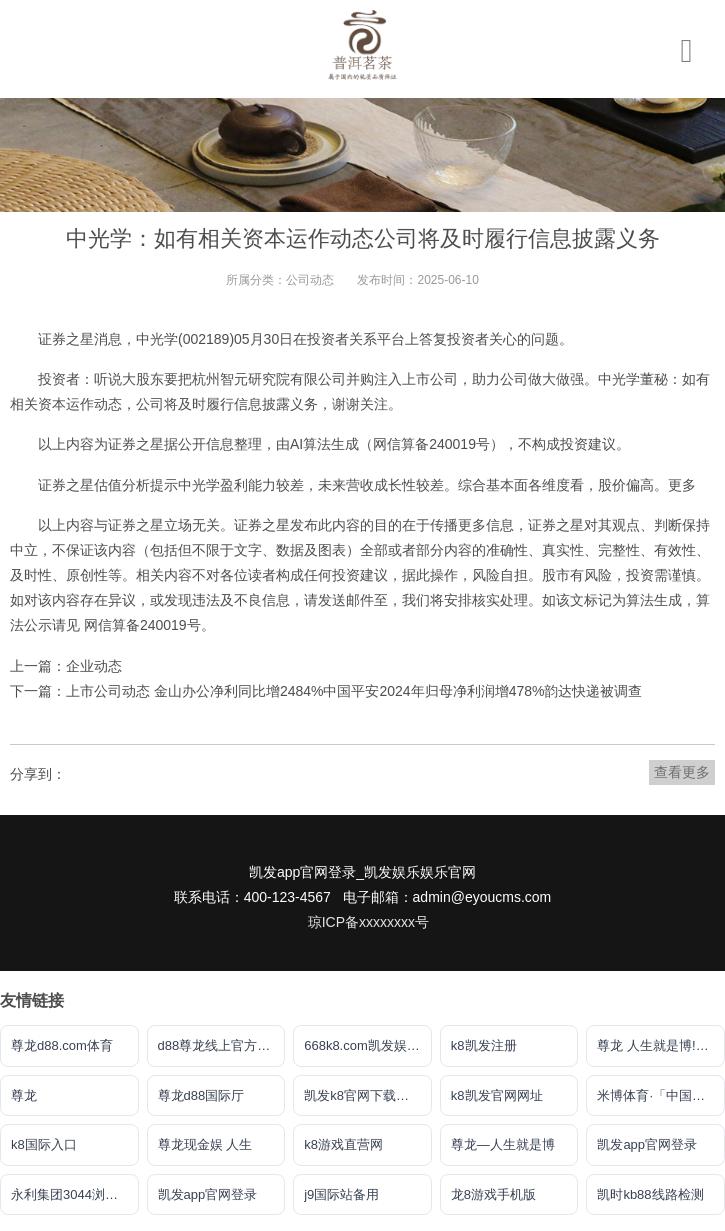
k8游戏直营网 (343, 1144)
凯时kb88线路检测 (650, 1194)
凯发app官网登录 (647, 1144)
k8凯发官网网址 (497, 1095)
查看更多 (682, 772)
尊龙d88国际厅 (201, 1095)
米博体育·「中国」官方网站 (661, 1095)
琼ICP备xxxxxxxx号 (368, 922)
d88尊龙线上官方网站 (221, 1045)
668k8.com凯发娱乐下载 (368, 1045)
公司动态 (310, 280)
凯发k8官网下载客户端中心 (368, 1095)
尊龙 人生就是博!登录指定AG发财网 (661, 1045)
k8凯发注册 (484, 1045)
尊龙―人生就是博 (503, 1144)
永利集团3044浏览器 (71, 1194)
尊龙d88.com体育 (62, 1045)
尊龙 (24, 1095)
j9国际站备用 (341, 1194)
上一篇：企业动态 (66, 666)
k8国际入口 (44, 1144)
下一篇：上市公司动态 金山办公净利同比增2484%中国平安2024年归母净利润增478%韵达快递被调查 (326, 691)
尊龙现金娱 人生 (205, 1144)
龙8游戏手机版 (493, 1194)
